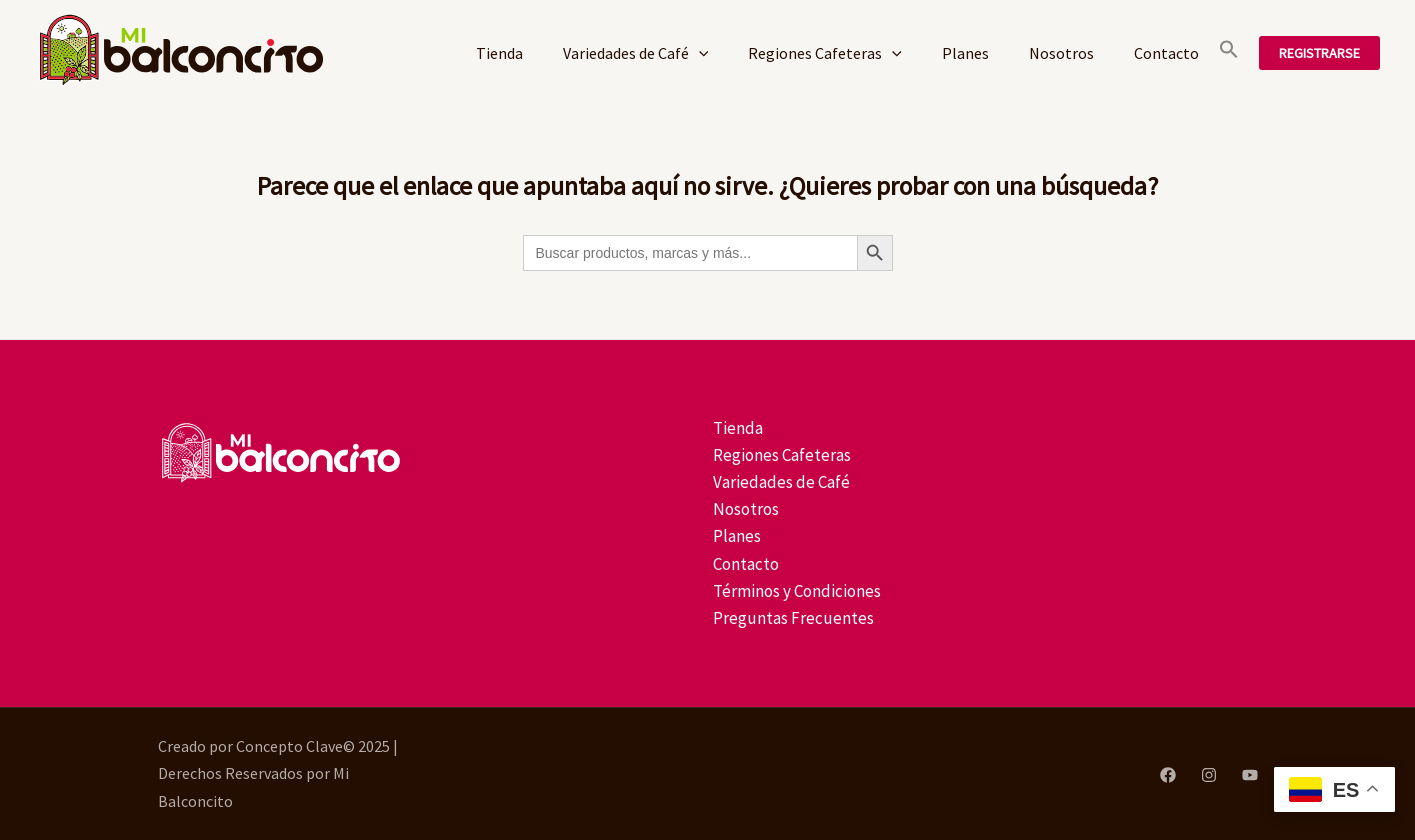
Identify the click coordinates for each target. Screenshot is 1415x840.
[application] (699, 53)
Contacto (1166, 53)
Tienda (499, 53)
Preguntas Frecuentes (793, 618)
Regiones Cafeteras (825, 53)
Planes (965, 53)
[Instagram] (1209, 775)
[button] (1229, 53)
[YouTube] (1250, 775)
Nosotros (1061, 53)
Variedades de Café (636, 53)
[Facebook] (1168, 775)
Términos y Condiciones (797, 591)
